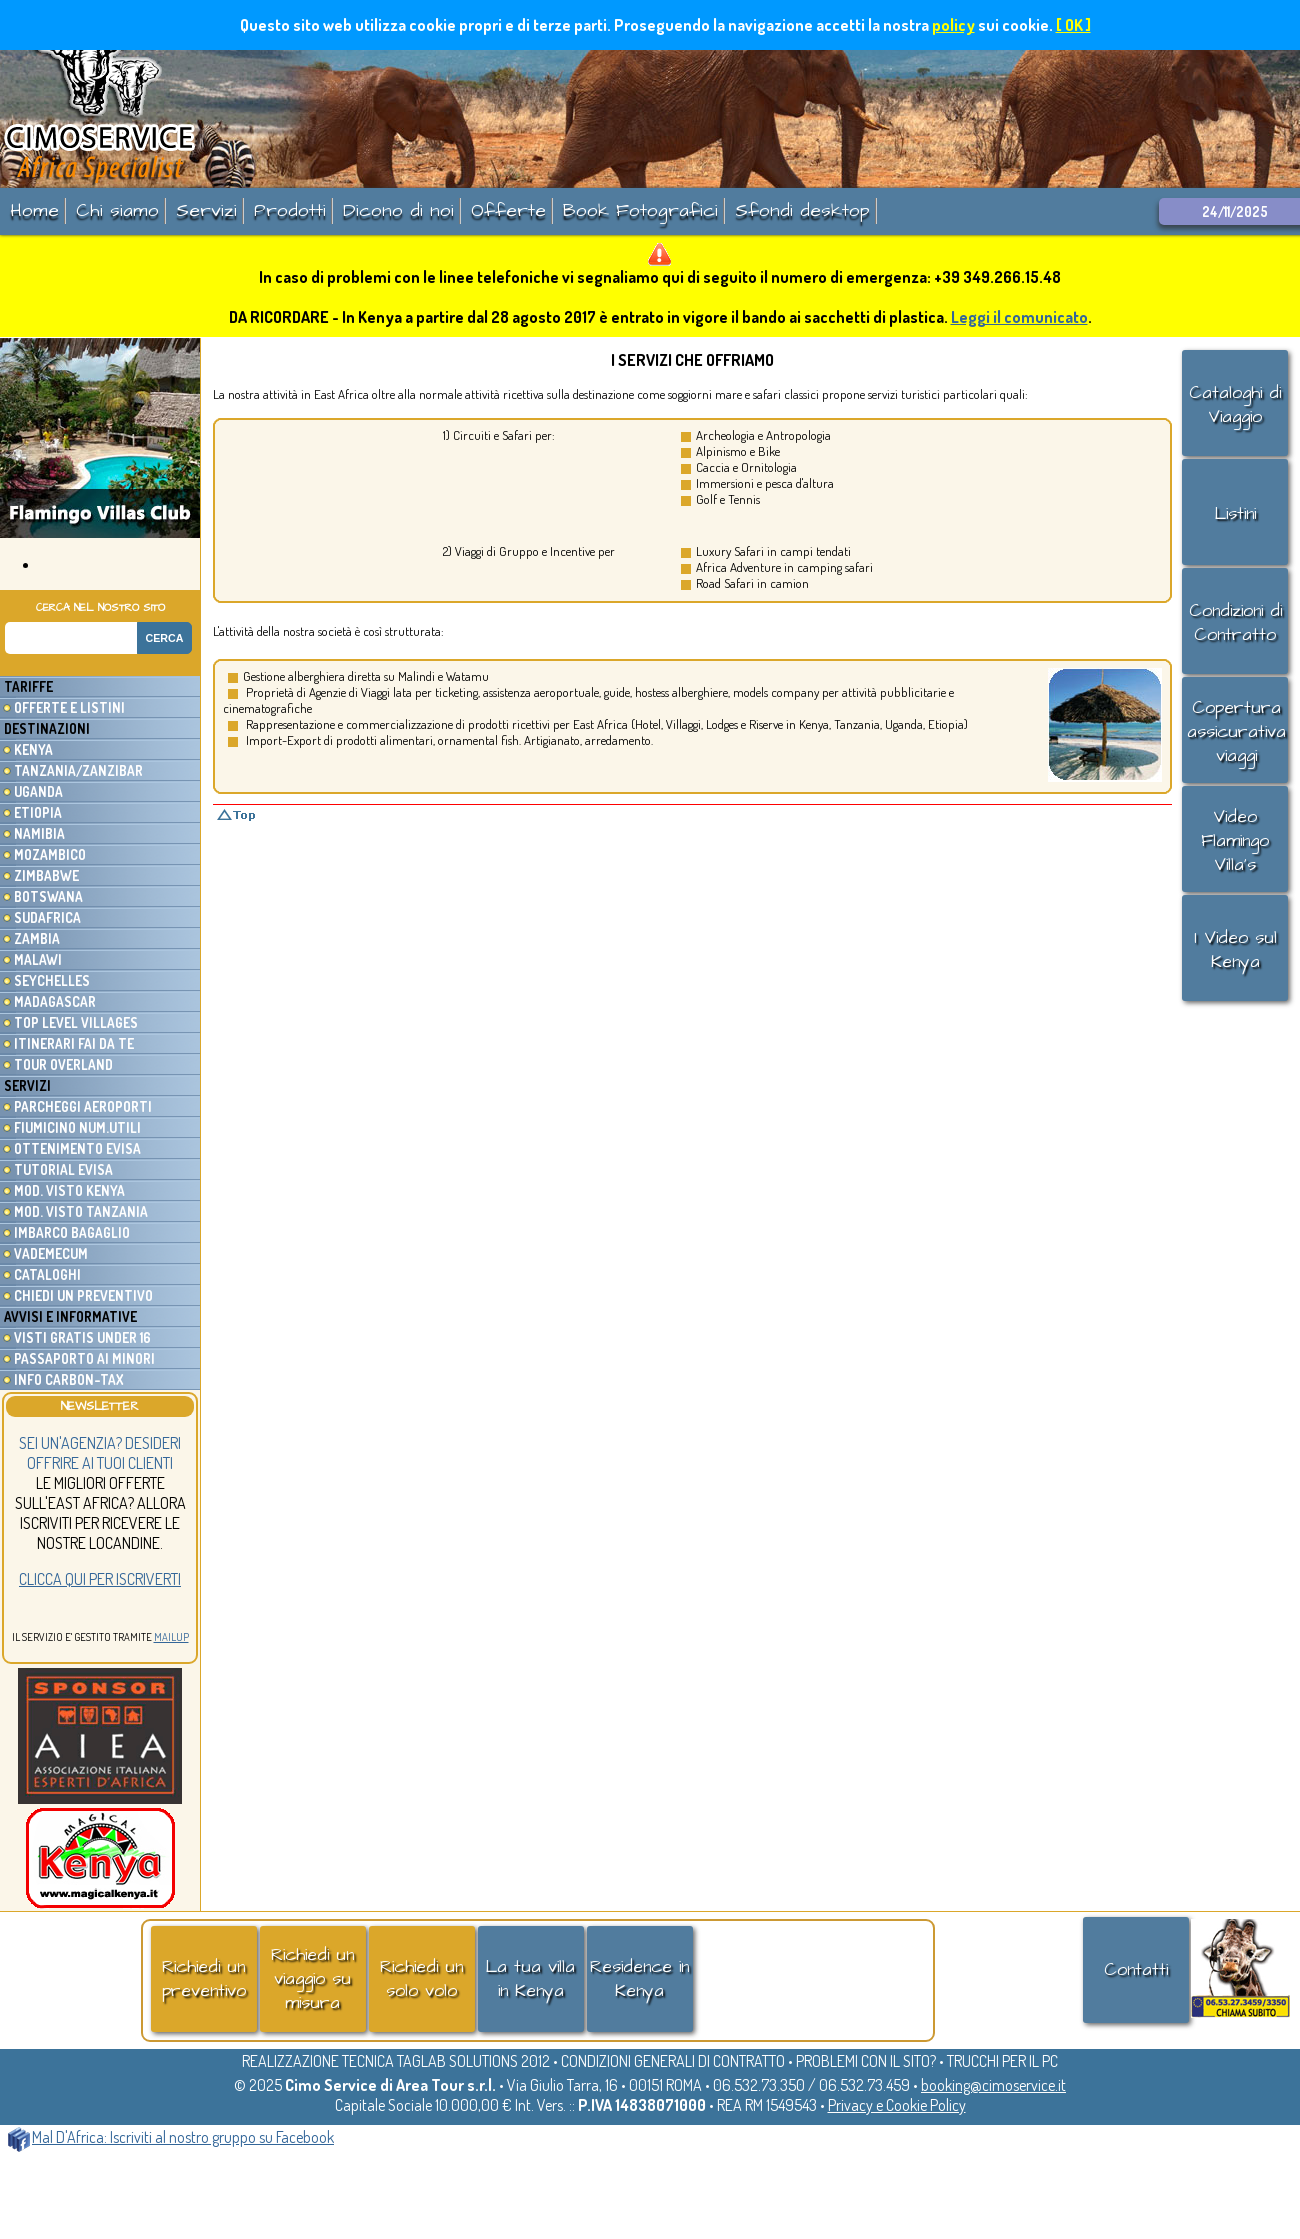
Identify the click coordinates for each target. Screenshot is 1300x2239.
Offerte (508, 211)
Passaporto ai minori (84, 1358)
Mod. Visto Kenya (69, 1190)
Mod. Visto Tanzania (81, 1211)
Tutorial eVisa (63, 1169)
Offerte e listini (69, 707)
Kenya (33, 749)
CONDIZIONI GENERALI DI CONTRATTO (673, 2061)
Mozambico (50, 854)
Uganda (38, 791)
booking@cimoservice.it (993, 2085)
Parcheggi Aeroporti (83, 1106)
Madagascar (55, 1001)
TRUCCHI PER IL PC (1002, 2061)
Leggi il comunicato (1019, 317)
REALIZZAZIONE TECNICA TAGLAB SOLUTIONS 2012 (396, 2061)
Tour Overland (63, 1064)
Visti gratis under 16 (82, 1337)
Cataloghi (47, 1274)
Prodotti (290, 211)
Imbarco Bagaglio (72, 1232)
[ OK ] (1073, 25)
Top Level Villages (76, 1022)
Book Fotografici (640, 211)
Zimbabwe (46, 875)
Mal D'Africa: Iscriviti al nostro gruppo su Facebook (171, 2137)
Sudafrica (47, 917)
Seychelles (52, 980)
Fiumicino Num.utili (77, 1127)
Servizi (206, 211)
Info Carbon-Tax (68, 1379)
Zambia (37, 938)
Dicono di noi (398, 211)
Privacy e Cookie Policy (897, 2105)
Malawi (38, 959)
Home (34, 211)
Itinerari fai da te (74, 1043)
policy (953, 25)
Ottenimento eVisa (77, 1148)
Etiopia (38, 812)
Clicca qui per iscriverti (100, 1579)
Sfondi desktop (802, 211)
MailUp (171, 1637)
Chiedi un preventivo (83, 1295)
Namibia (39, 833)
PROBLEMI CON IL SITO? (866, 2061)
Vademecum (51, 1253)
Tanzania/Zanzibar (78, 770)
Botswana (48, 896)
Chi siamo (117, 211)
